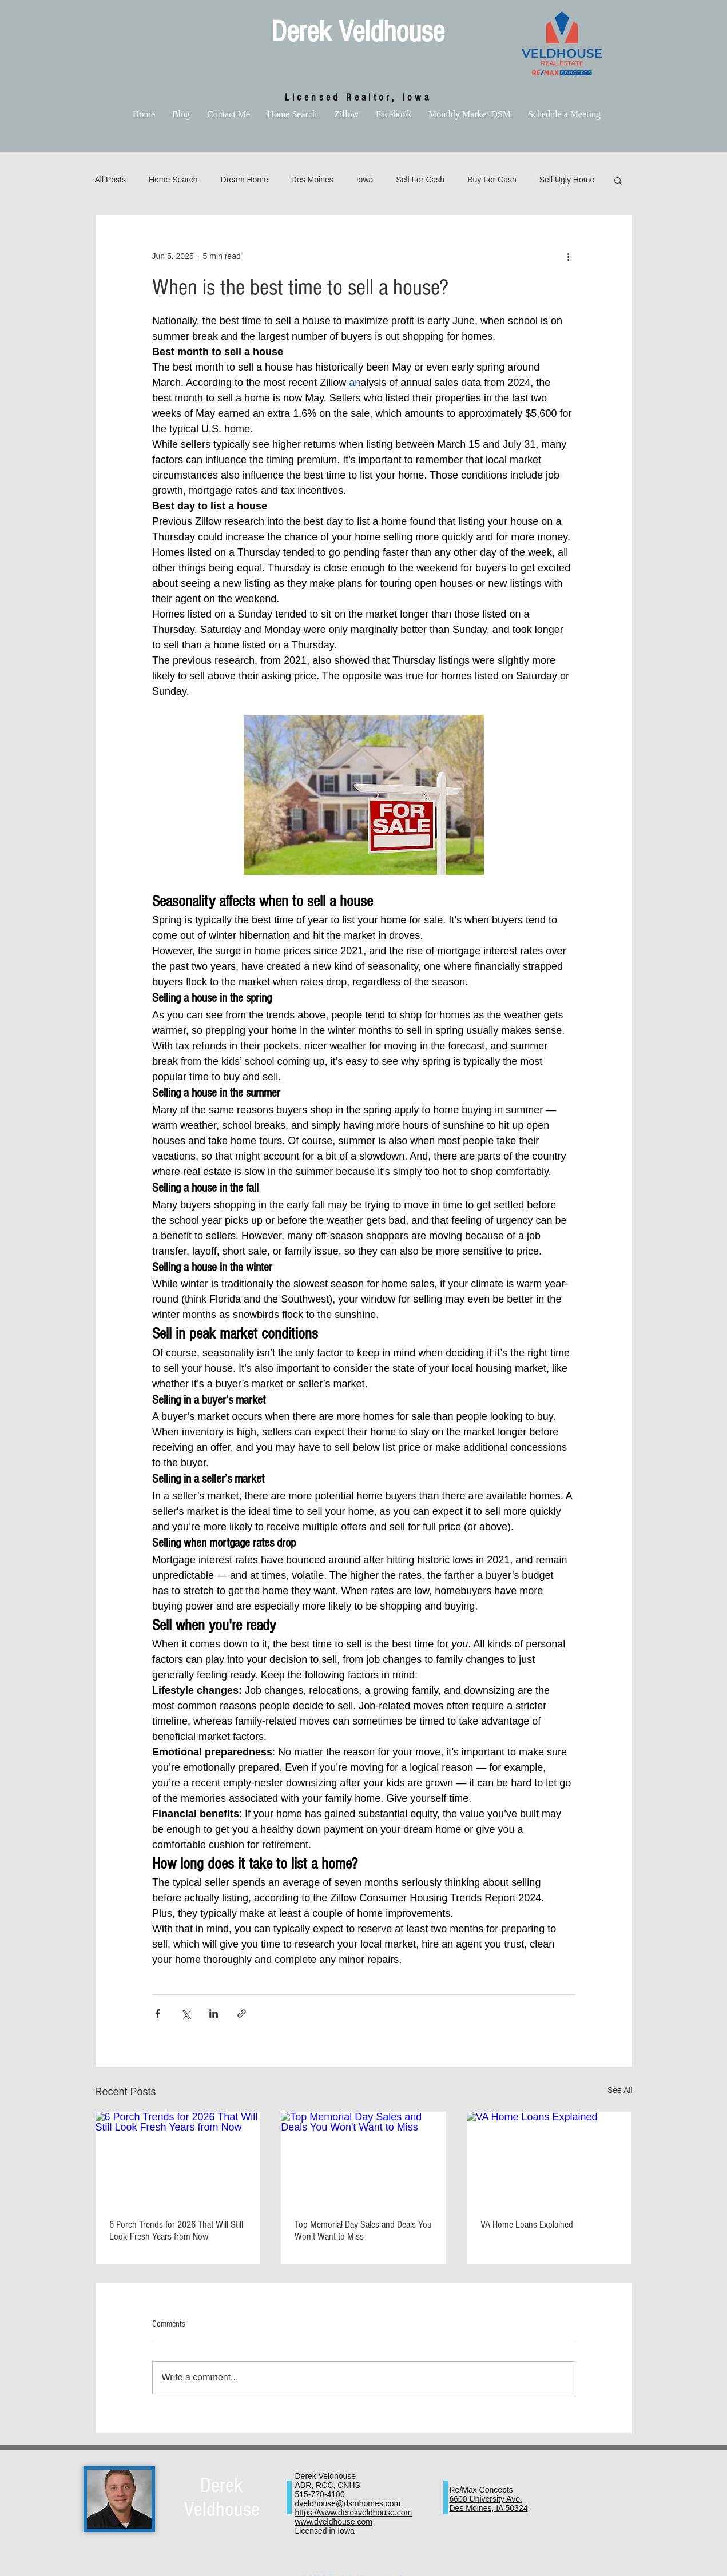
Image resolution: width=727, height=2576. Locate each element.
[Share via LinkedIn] (213, 2013)
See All (620, 2090)
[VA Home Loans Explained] (549, 2158)
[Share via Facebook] (157, 2013)
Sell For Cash (420, 179)
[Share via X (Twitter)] (185, 2013)
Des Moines (312, 179)
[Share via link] (241, 2013)
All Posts (110, 179)
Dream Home (244, 179)
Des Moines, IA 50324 (489, 2508)
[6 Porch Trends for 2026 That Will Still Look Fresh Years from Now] (178, 2158)
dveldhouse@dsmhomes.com (348, 2503)
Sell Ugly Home (566, 179)
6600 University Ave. (486, 2498)
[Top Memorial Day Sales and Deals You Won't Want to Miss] (363, 2158)
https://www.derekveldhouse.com (353, 2512)
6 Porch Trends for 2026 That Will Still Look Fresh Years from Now (176, 2231)
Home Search (173, 179)
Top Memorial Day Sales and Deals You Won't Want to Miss (363, 2231)
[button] (618, 180)
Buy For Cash (492, 179)
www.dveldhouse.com (333, 2521)
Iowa (365, 179)
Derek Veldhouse (357, 32)
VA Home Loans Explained (526, 2225)
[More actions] (568, 256)
